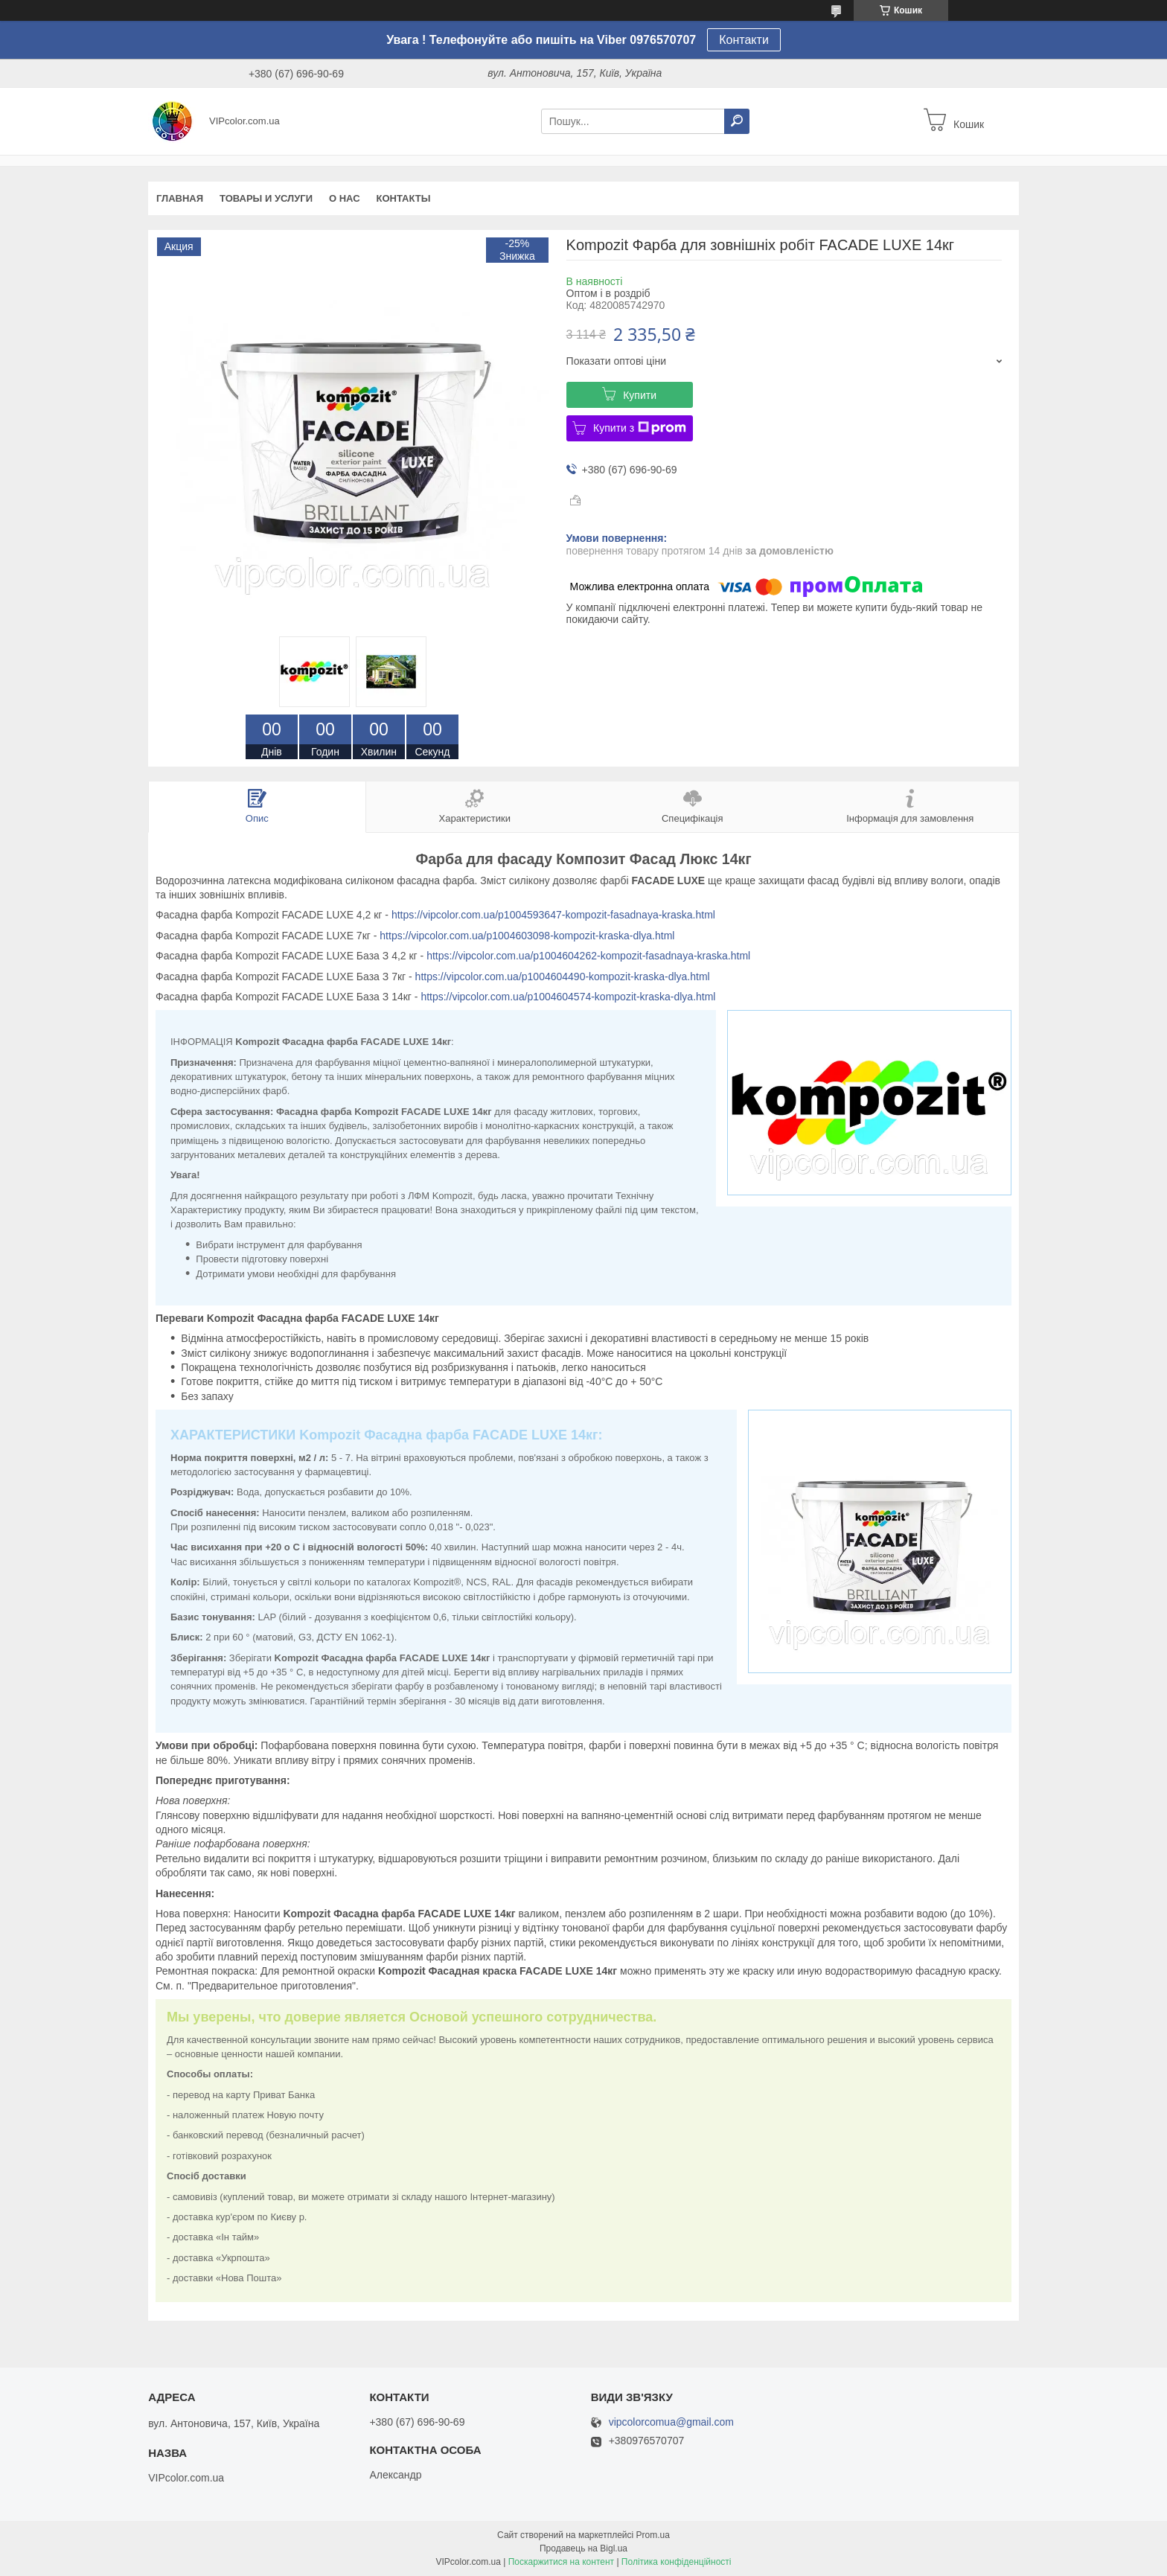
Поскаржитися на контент (561, 2562)
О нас (344, 198)
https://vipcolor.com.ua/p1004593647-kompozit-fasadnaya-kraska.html (553, 915)
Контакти (744, 39)
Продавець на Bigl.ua (583, 2548)
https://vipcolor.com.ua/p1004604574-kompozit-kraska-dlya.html (568, 997)
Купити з (639, 428)
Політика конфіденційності (676, 2562)
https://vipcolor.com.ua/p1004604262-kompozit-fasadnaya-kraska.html (588, 956)
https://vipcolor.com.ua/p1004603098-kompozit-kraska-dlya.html (527, 936)
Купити (639, 395)
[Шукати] (736, 121)
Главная (179, 198)
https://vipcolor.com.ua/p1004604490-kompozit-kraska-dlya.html (562, 976)
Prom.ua (653, 2535)
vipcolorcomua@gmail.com (671, 2422)
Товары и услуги (266, 198)
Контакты (404, 198)
